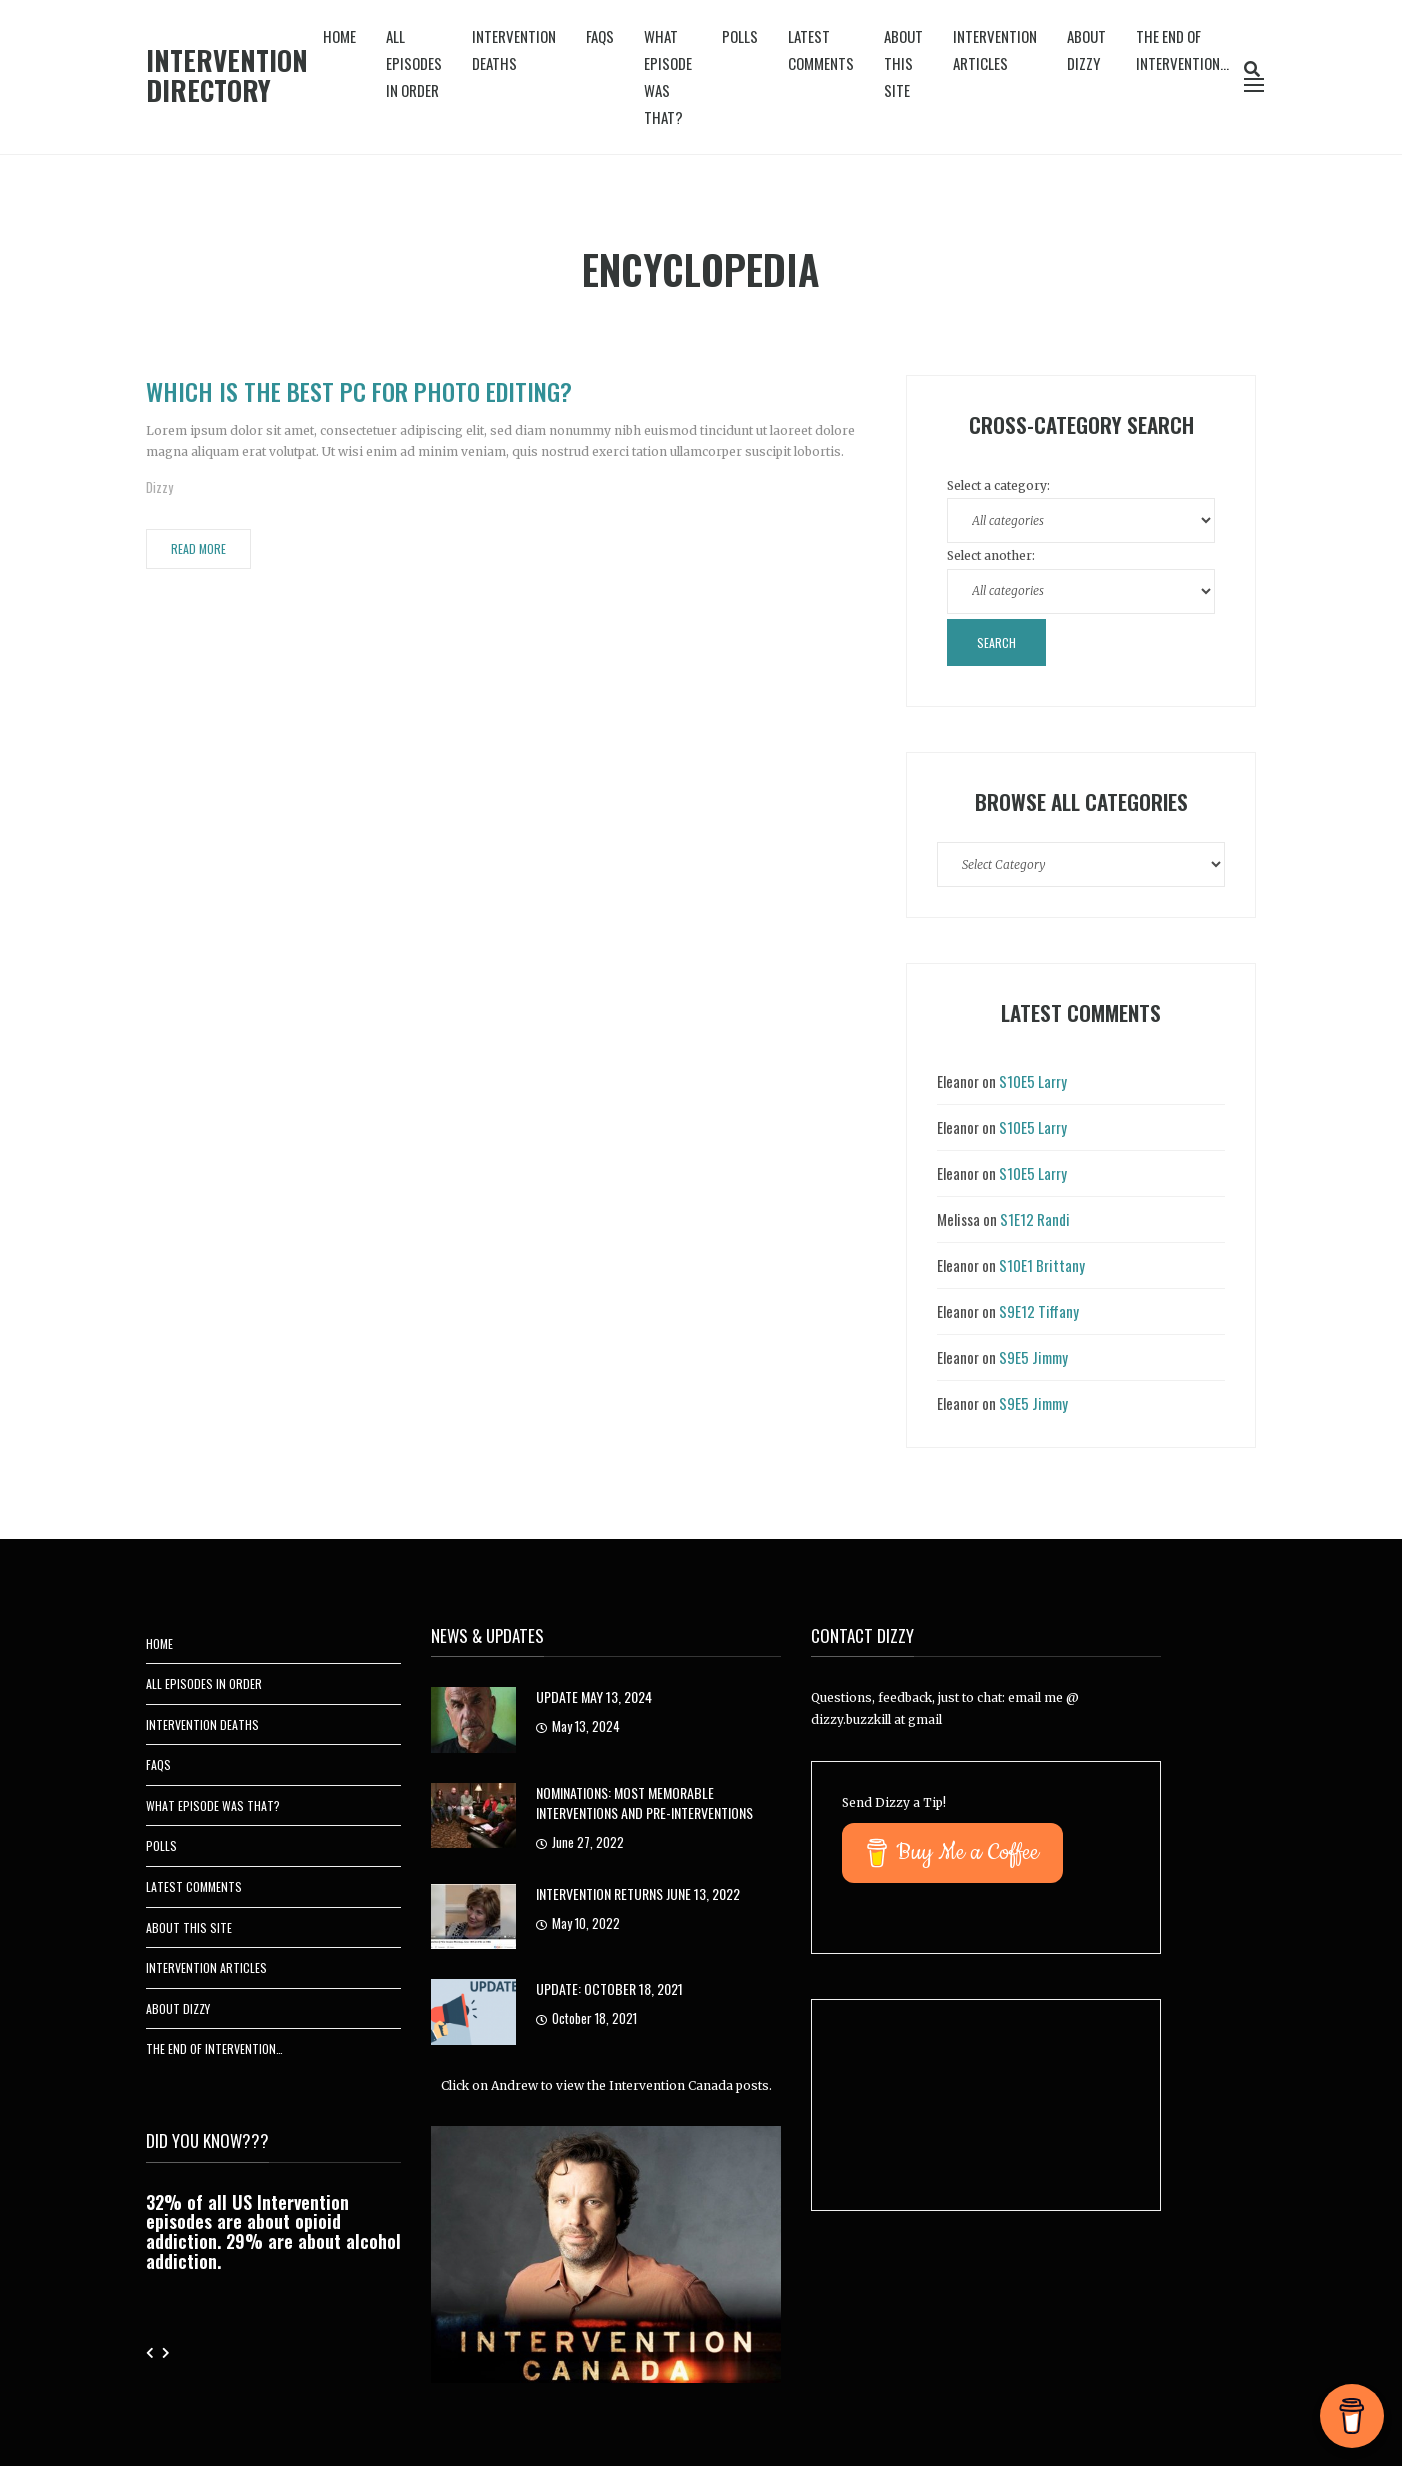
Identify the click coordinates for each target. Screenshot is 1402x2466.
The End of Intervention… (1182, 49)
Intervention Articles (995, 49)
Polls (740, 36)
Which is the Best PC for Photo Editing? (359, 391)
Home (339, 36)
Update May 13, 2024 (594, 1696)
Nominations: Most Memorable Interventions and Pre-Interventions (644, 1802)
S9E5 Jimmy (1033, 1357)
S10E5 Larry (1033, 1081)
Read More (198, 548)
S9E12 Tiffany (1039, 1311)
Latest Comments (821, 49)
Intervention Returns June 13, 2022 (638, 1893)
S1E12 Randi (1035, 1219)
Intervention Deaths (514, 49)
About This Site (903, 63)
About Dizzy (1086, 49)
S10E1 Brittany (1042, 1265)
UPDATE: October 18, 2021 (609, 1988)
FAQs (600, 36)
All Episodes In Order (414, 63)
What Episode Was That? (668, 76)
